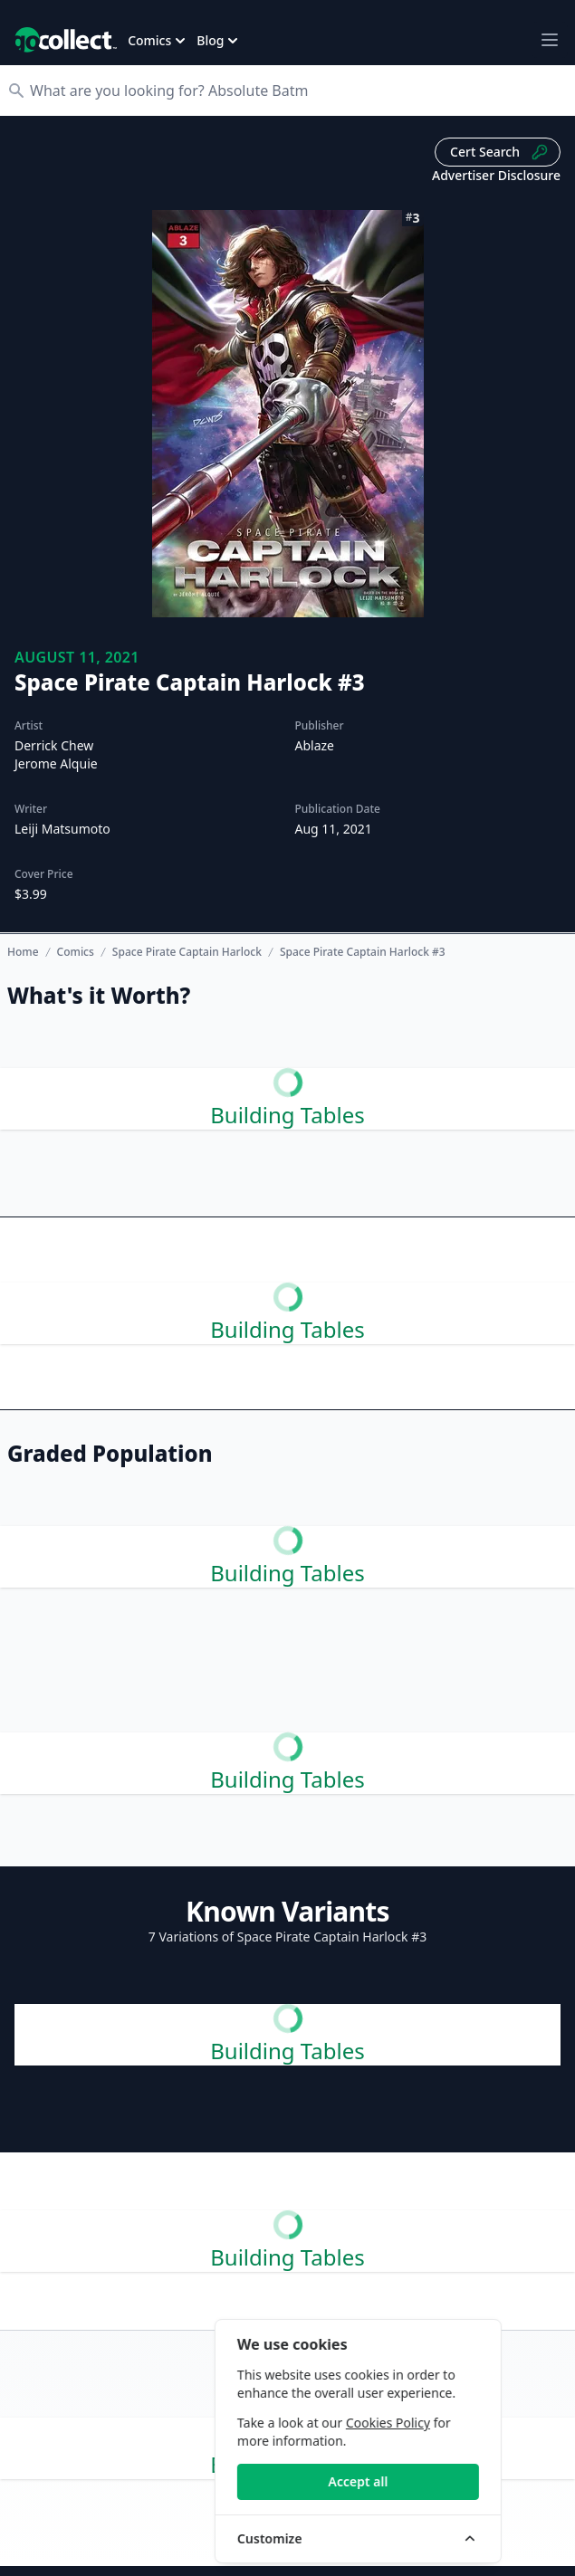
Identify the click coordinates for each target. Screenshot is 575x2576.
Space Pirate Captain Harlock (187, 952)
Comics (75, 952)
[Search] (296, 90)
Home (23, 951)
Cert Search (499, 152)
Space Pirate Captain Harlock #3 (363, 952)
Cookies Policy (442, 2422)
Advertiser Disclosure (496, 175)
